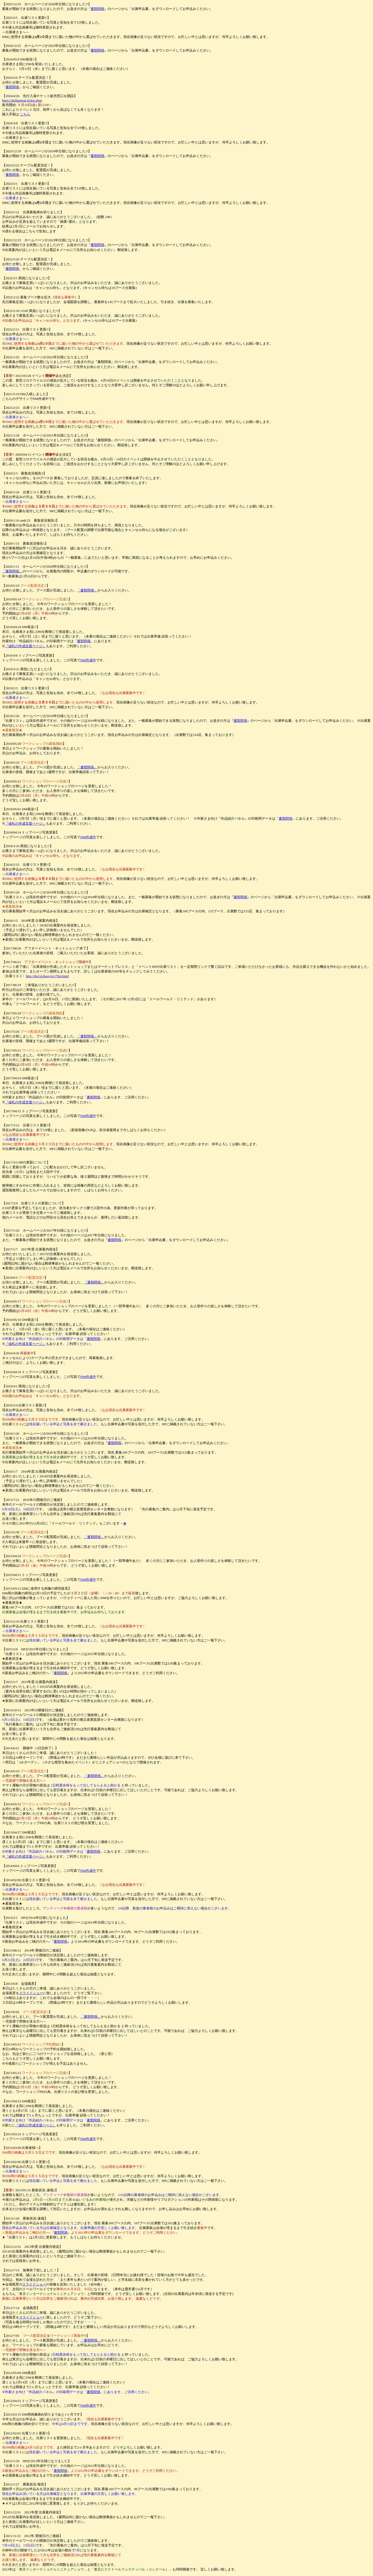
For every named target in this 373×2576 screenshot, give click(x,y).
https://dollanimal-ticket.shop (22, 100)
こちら (25, 114)
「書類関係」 (12, 571)
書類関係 (97, 9)
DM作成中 (88, 660)
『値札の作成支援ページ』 (25, 646)
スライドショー (31, 1993)
